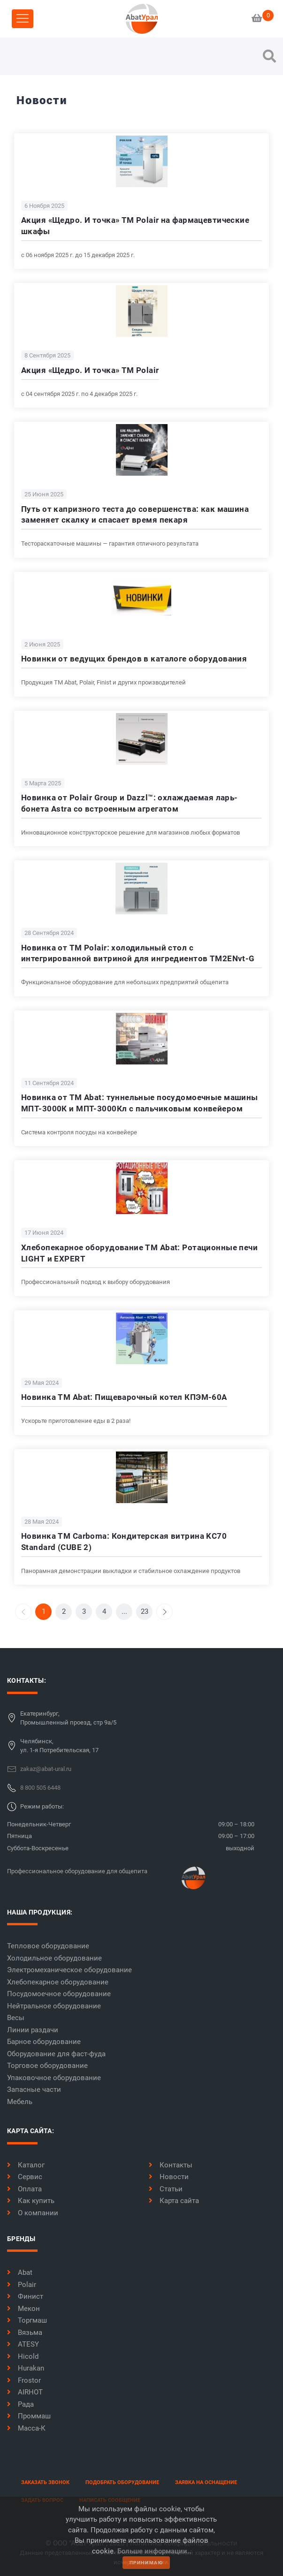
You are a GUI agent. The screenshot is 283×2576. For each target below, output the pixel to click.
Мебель (19, 2101)
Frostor (24, 2380)
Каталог (26, 2165)
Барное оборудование (44, 2041)
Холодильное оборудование (54, 1958)
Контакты (170, 2165)
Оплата (24, 2189)
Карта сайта (174, 2200)
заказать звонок (45, 2482)
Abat (19, 2272)
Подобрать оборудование (122, 2482)
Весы (15, 2018)
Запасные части (34, 2089)
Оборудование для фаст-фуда (56, 2054)
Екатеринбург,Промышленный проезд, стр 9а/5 (68, 1718)
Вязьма (24, 2332)
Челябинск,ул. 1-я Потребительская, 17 (59, 1746)
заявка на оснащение (206, 2482)
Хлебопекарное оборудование (57, 1982)
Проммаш (29, 2416)
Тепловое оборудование (48, 1946)
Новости (169, 2177)
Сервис (24, 2177)
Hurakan (25, 2368)
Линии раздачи (32, 2030)
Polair (21, 2284)
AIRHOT (25, 2392)
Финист (25, 2296)
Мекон (23, 2308)
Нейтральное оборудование (54, 2006)
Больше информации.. (154, 2551)
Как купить (30, 2200)
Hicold (22, 2356)
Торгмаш (27, 2320)
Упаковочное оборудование (54, 2078)
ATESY (23, 2344)
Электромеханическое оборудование (69, 1970)
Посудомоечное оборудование (59, 1994)
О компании (32, 2213)
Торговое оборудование (47, 2065)
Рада (20, 2404)
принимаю (146, 2562)
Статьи (166, 2189)
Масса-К (26, 2428)
